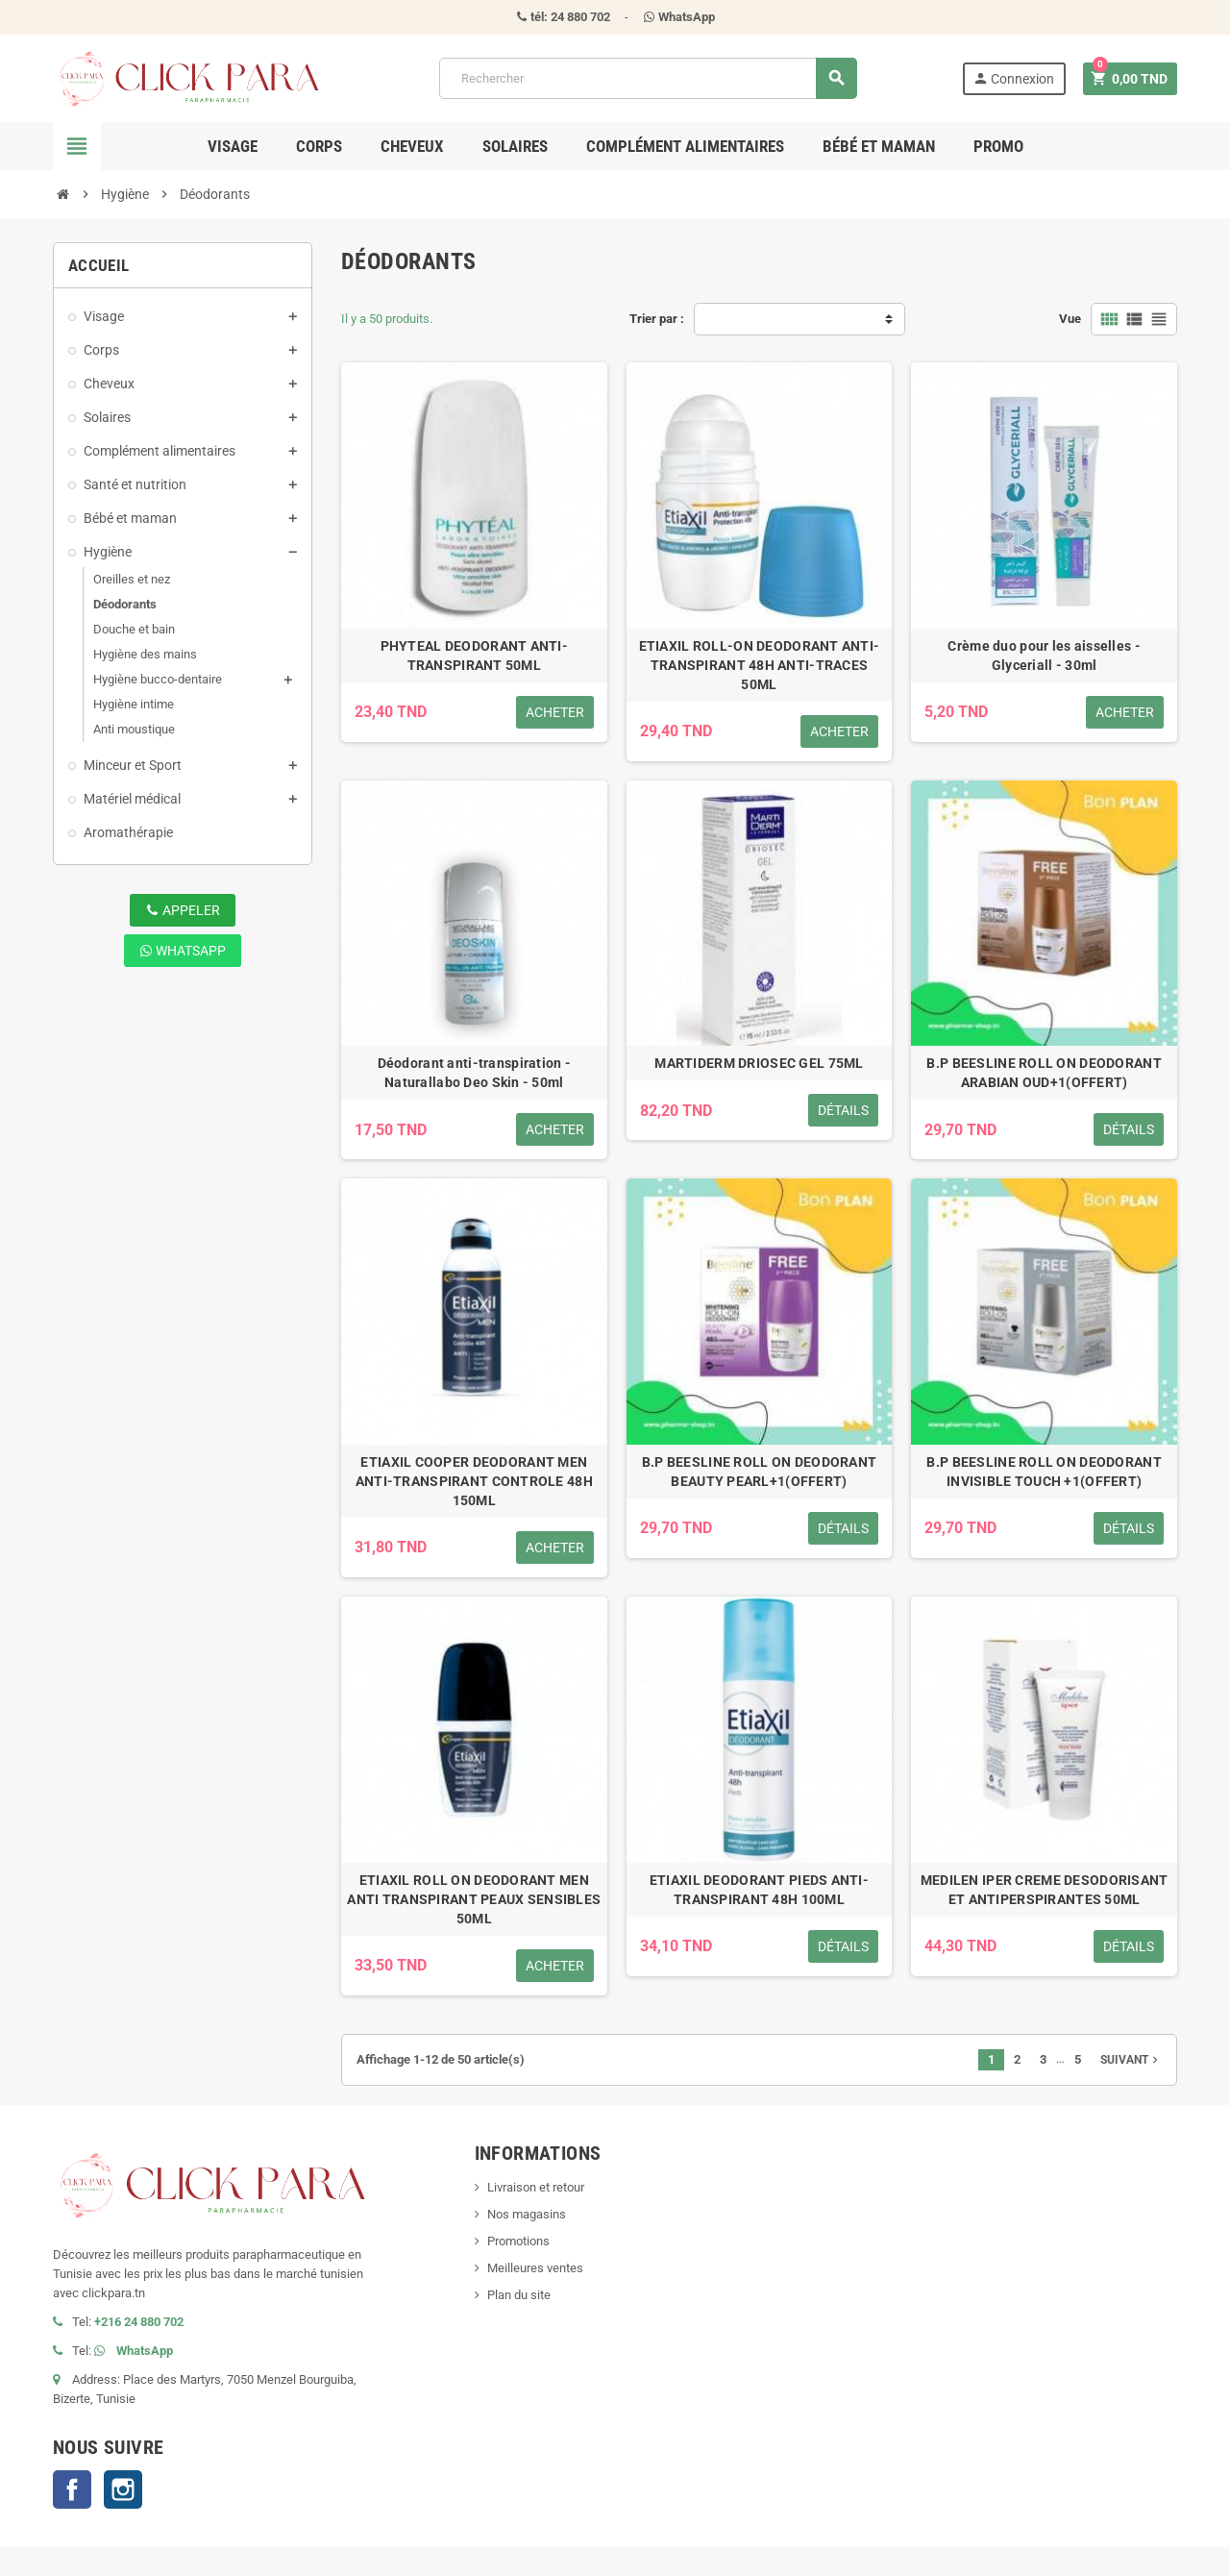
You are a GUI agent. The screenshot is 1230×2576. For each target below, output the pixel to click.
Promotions (518, 2241)
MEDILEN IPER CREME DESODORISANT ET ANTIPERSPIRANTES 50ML (1044, 1889)
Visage (233, 146)
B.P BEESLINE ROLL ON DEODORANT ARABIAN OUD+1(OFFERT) (1043, 1072)
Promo (998, 146)
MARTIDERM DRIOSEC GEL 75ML (758, 1063)
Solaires (515, 146)
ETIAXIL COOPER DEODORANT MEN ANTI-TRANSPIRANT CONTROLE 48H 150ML (474, 1481)
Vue (1070, 318)
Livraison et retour (535, 2187)
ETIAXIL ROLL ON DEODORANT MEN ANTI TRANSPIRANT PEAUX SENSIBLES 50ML (474, 1899)
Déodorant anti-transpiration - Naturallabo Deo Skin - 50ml (474, 1072)
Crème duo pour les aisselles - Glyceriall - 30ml (1043, 655)
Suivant (1131, 2060)
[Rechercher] (647, 78)
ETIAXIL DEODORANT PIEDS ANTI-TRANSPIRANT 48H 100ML (759, 1889)
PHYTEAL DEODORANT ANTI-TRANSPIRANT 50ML (474, 655)
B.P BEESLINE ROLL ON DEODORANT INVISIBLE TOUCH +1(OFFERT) (1043, 1471)
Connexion (1013, 78)
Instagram (123, 2489)
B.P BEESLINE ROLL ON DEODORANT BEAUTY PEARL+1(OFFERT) (759, 1471)
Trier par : (656, 318)
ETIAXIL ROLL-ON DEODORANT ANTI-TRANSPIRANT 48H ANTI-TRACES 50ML (759, 665)
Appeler (183, 910)
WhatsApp (182, 950)
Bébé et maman (879, 146)
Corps (319, 146)
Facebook (72, 2489)
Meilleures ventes (535, 2268)
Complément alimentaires (685, 146)
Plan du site (519, 2295)
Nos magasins (526, 2214)
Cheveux (412, 146)
